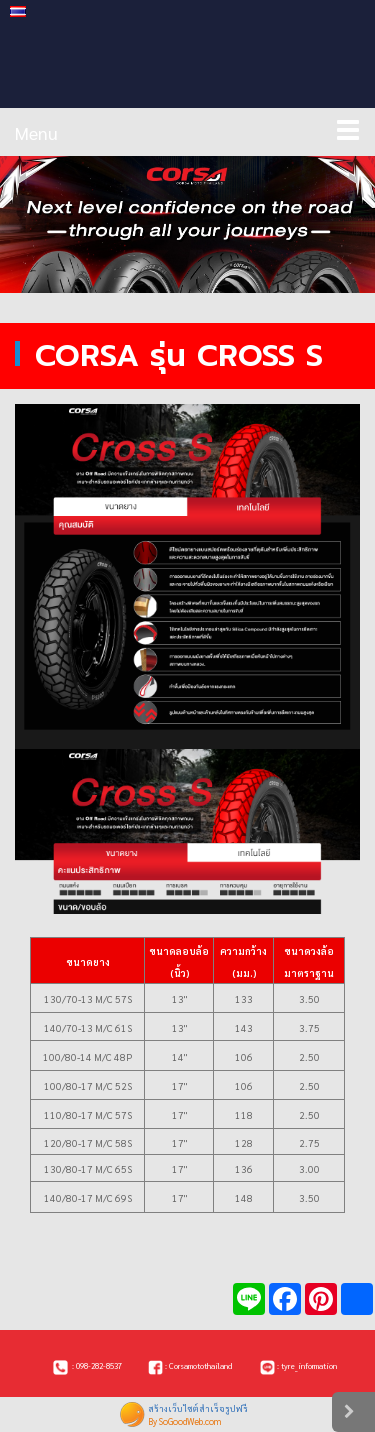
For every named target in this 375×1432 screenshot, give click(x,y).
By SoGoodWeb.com (184, 1421)
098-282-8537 (99, 1365)
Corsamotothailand (200, 1365)
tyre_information (309, 1365)
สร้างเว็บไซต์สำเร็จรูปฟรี (198, 1408)
